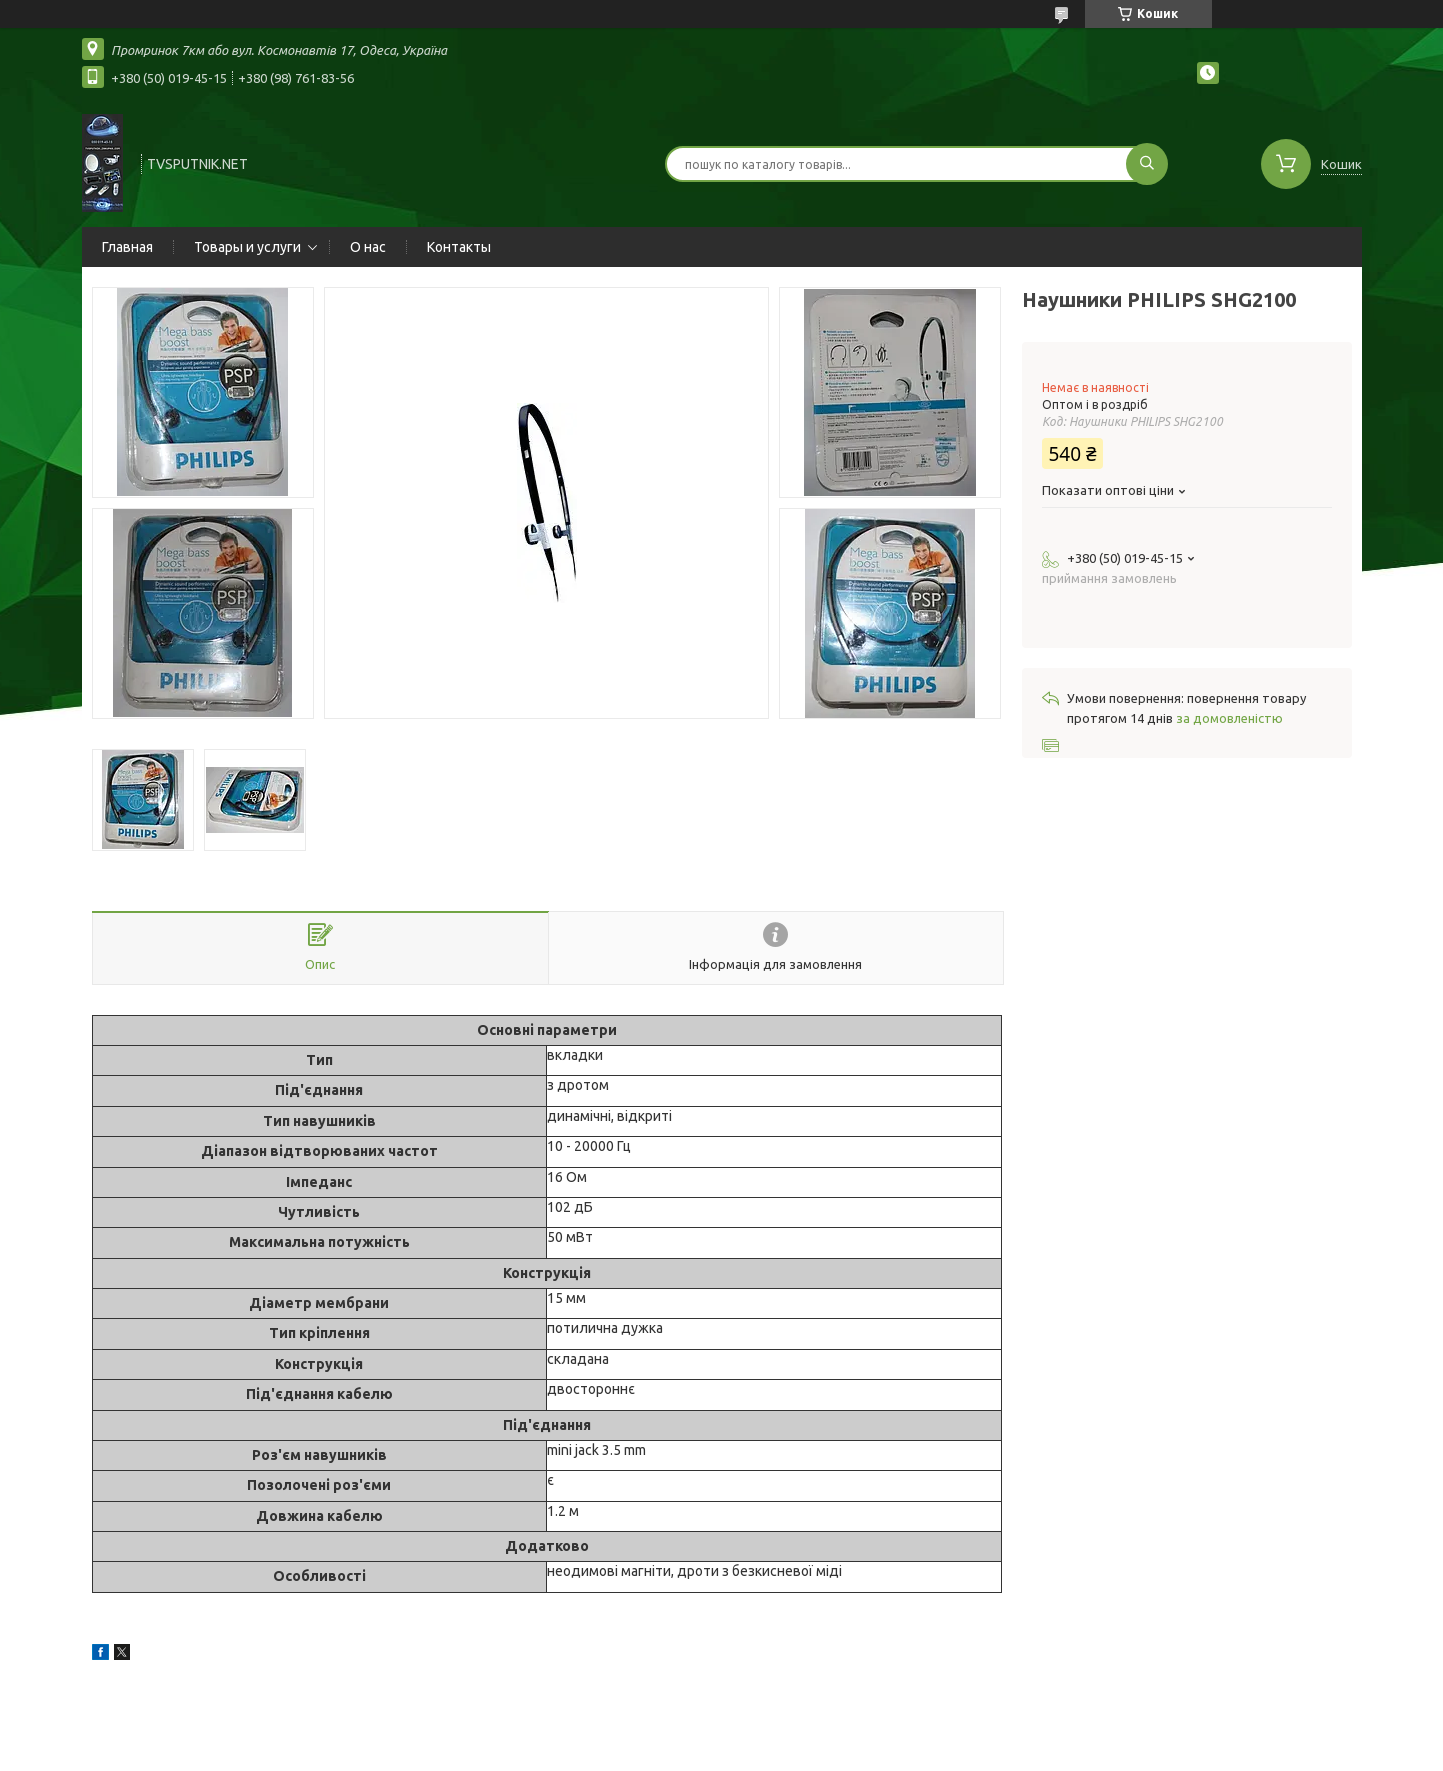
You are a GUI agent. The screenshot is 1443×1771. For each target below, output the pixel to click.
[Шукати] (1147, 164)
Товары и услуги (247, 247)
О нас (368, 247)
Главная (127, 247)
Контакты (459, 247)
